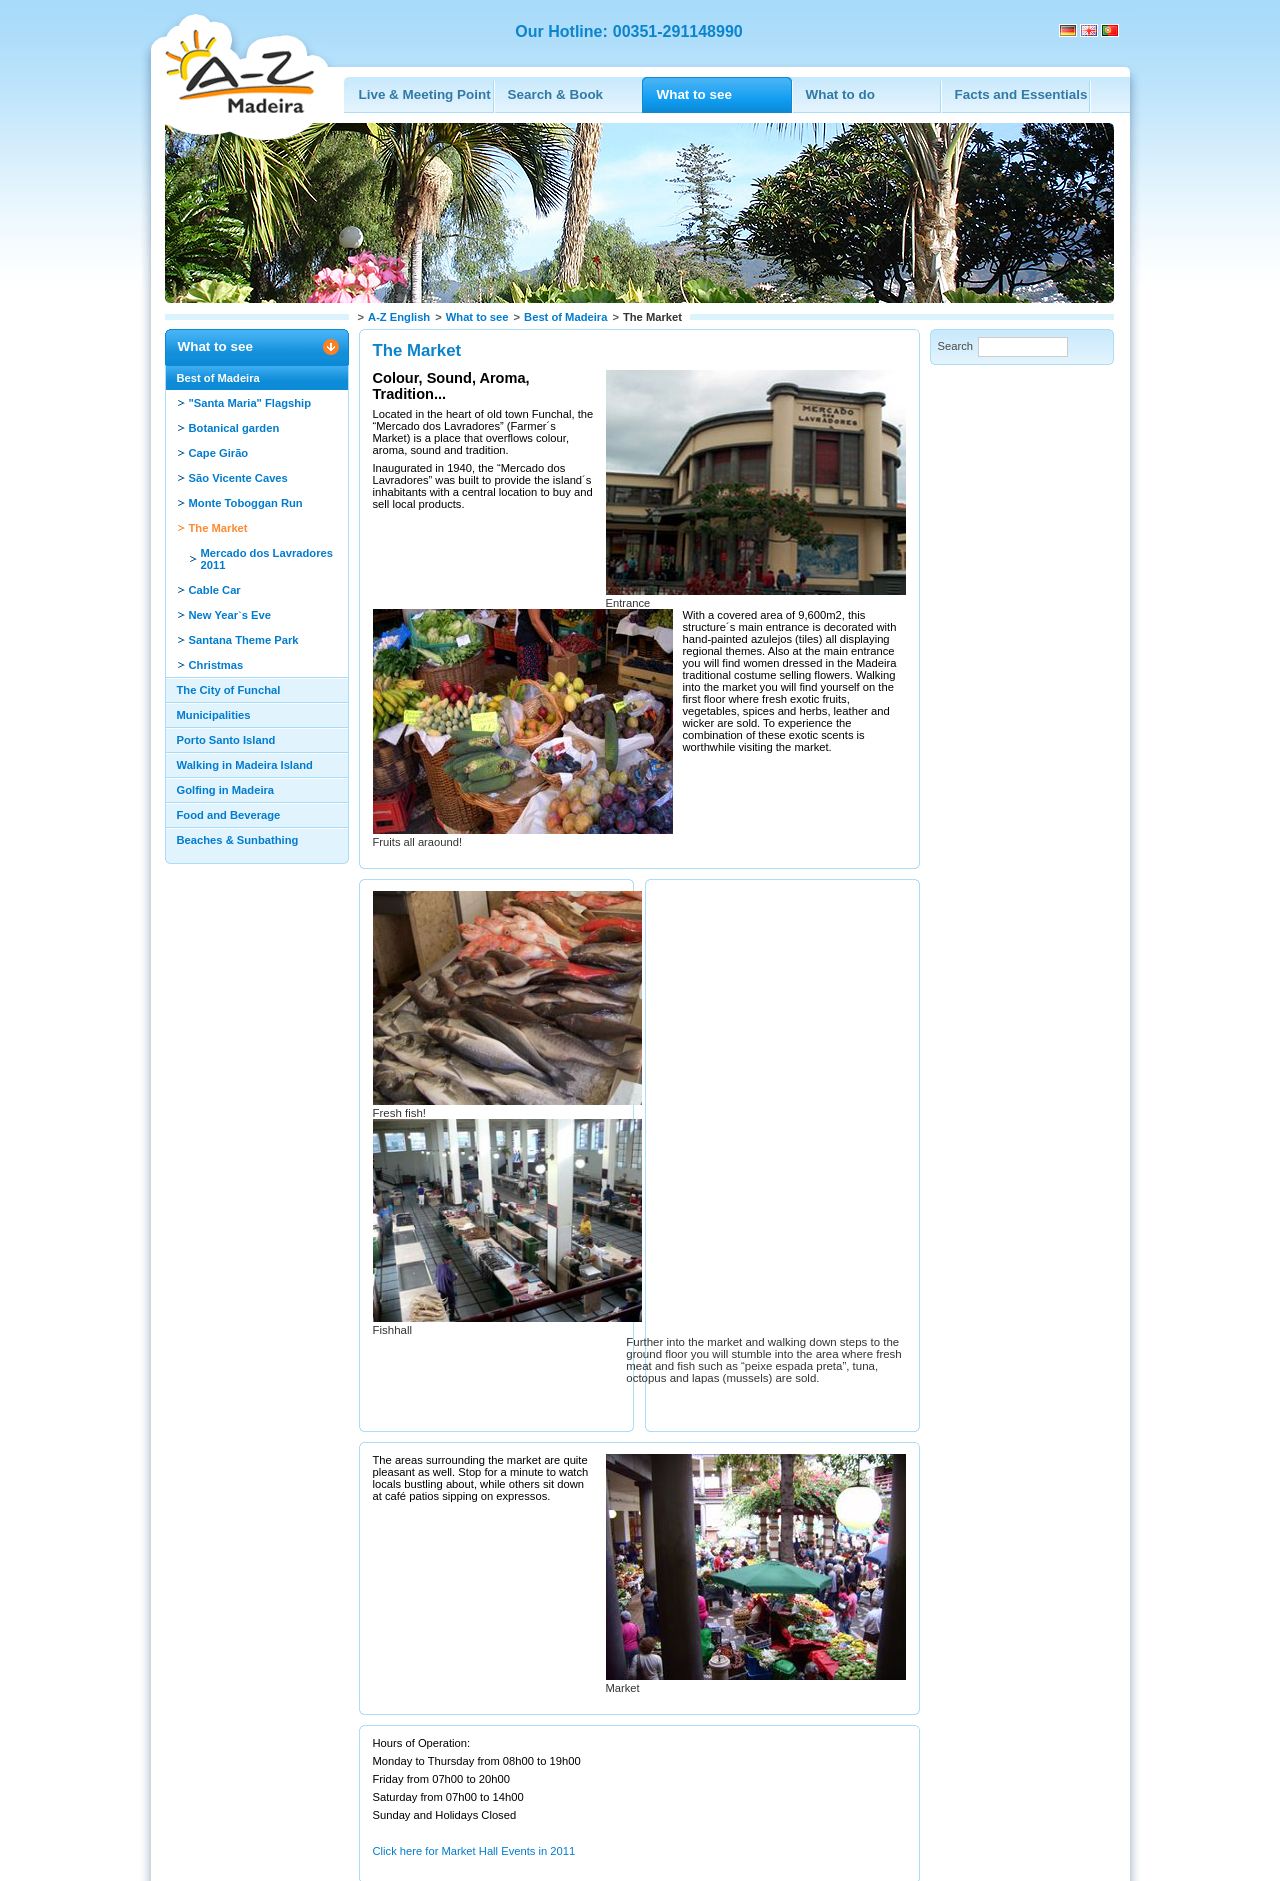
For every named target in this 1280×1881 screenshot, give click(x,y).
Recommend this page (432, 1780)
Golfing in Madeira (226, 790)
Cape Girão (219, 453)
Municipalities (214, 715)
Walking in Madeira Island (245, 765)
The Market (218, 528)
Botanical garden (234, 428)
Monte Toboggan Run (246, 503)
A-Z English (399, 317)
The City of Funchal (229, 690)
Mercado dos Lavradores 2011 (267, 559)
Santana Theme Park (244, 640)
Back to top (207, 1780)
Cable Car (215, 590)
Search (955, 346)
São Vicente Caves (238, 478)
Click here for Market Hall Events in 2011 (474, 1726)
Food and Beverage (229, 815)
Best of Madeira (565, 317)
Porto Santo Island (226, 740)
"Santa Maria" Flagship (250, 403)
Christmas (216, 665)
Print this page (305, 1780)
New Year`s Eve (230, 615)
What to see (477, 317)
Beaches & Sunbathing (238, 840)
